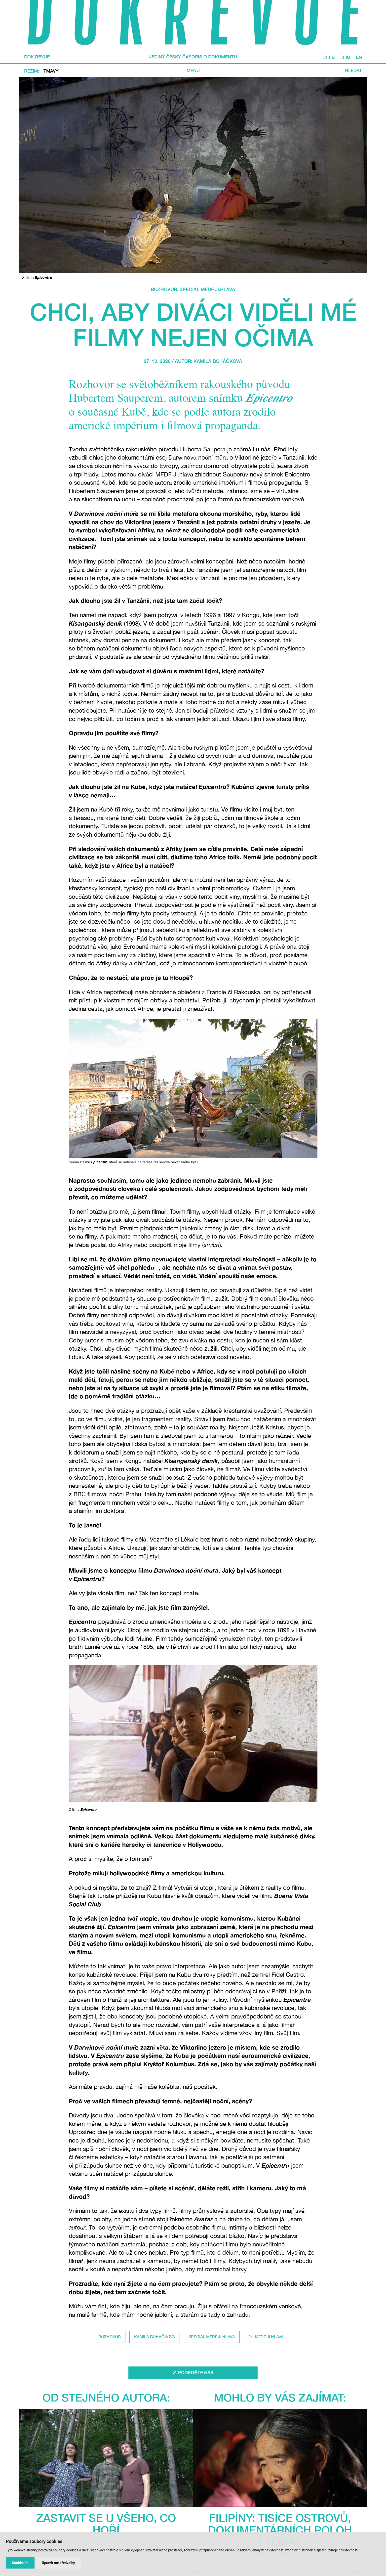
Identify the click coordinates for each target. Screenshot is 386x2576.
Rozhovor (164, 289)
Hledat (353, 70)
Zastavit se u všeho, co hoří (106, 2523)
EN (359, 57)
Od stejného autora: (106, 2397)
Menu (193, 70)
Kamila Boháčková (217, 361)
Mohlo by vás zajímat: (280, 2397)
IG (348, 57)
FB (332, 57)
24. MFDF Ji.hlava (266, 2336)
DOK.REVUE (37, 56)
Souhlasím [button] (20, 2563)
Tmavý (51, 70)
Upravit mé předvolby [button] (58, 2563)
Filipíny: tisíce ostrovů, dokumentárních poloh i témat (280, 2530)
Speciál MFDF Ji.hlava (207, 289)
